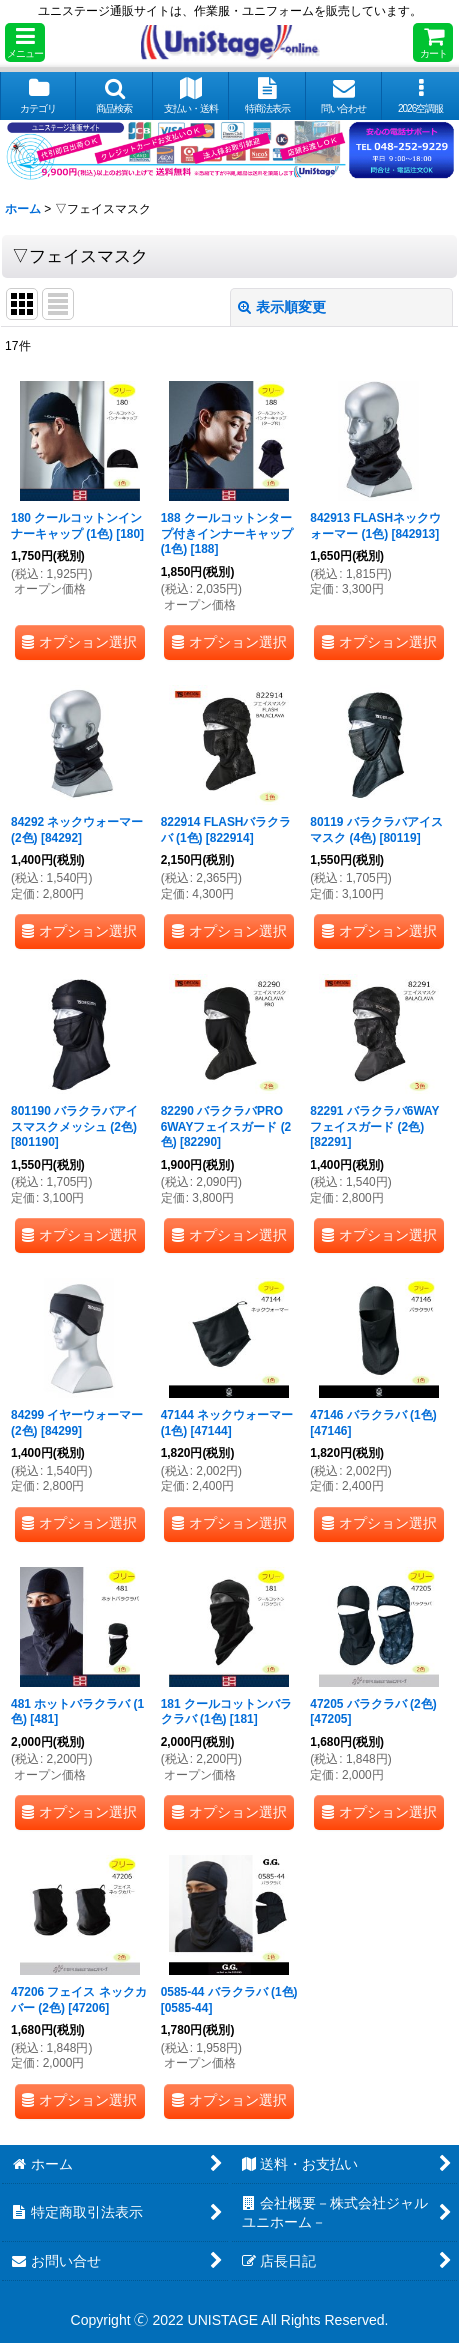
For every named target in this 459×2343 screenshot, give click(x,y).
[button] (25, 42)
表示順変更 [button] (282, 307)
